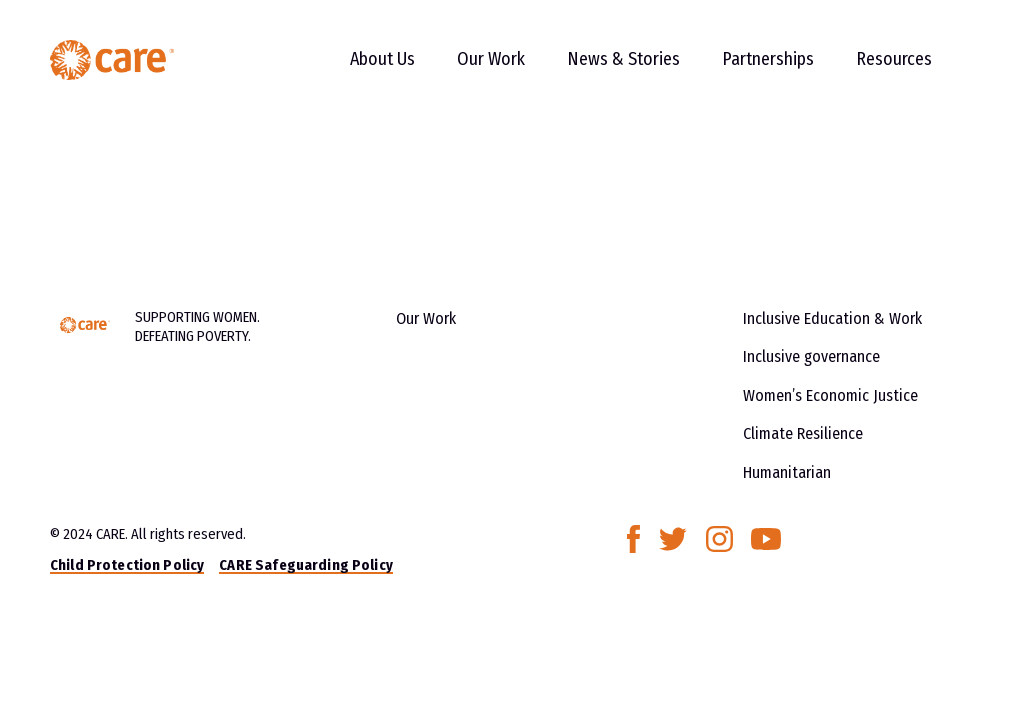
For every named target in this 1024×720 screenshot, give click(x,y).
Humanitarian (787, 472)
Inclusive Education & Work (832, 318)
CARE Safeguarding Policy (305, 565)
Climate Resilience (803, 433)
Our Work (491, 59)
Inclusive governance (811, 356)
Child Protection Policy (127, 565)
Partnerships (768, 59)
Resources (894, 59)
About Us (382, 59)
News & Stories (623, 59)
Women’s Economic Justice (830, 395)
